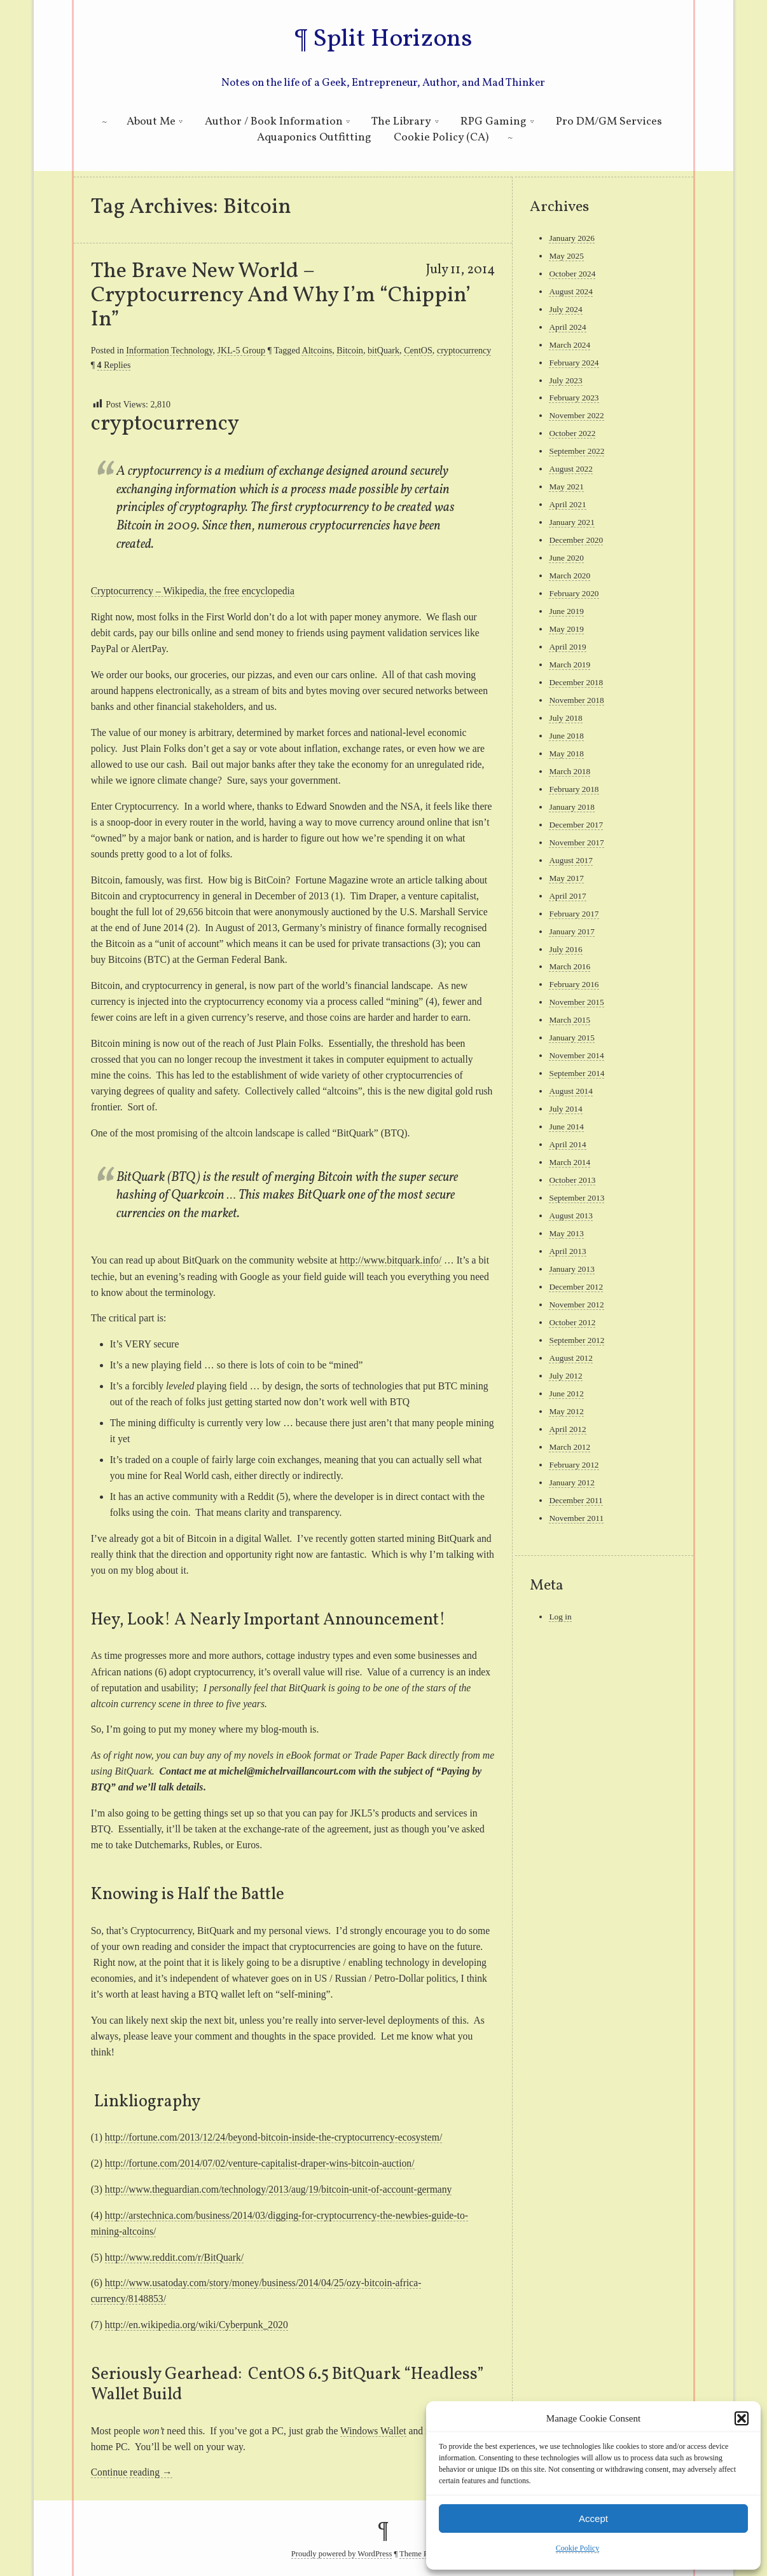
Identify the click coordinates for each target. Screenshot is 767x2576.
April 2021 (567, 504)
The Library (401, 122)
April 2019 (567, 646)
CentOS (418, 350)
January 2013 (571, 1269)
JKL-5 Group (242, 350)
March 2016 (569, 966)
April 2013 (567, 1251)
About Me (151, 122)
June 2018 (566, 735)
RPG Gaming (493, 122)
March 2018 (569, 771)
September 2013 (576, 1198)
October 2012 (572, 1322)
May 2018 (566, 753)
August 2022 (570, 469)
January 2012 (571, 1482)
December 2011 (575, 1500)
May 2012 (566, 1411)
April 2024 (567, 327)
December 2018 (576, 682)
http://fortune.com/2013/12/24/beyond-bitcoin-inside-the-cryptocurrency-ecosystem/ (274, 2137)
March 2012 (569, 1447)
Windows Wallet (373, 2430)
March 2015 (569, 1020)
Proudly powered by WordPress (341, 2553)
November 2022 (576, 415)
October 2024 (572, 273)
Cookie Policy (577, 2548)
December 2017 (576, 824)
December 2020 (576, 540)
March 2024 (569, 345)
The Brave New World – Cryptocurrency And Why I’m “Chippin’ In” (281, 295)
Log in (560, 1616)
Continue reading (131, 2472)
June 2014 (566, 1126)
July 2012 (565, 1375)
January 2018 (571, 807)
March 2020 (569, 575)
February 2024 (573, 362)
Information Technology (169, 350)
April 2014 (567, 1144)
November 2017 (576, 842)
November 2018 (576, 700)
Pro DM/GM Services (609, 122)
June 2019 (566, 611)
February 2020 (573, 593)
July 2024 (565, 309)
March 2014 (569, 1162)
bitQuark (383, 350)
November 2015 (576, 1002)
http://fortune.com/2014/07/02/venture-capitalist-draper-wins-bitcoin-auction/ (260, 2163)
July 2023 (565, 380)
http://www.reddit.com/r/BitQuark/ (174, 2257)
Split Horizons (392, 39)
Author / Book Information (274, 122)
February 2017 (573, 913)
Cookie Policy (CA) (441, 138)
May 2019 (566, 629)
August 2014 (570, 1091)
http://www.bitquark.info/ (390, 1260)
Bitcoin (349, 350)
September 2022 (576, 451)
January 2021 (571, 522)
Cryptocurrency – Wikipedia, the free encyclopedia (192, 590)
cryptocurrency (464, 350)
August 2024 (570, 291)
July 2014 (565, 1109)
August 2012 (570, 1358)
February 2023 (573, 397)
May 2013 (566, 1233)
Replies (114, 365)
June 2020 (566, 557)
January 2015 (571, 1037)
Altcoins (316, 350)
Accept (593, 2518)
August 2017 (570, 860)
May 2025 (566, 256)
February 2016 (573, 984)
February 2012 (573, 1464)
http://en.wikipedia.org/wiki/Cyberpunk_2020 (196, 2324)
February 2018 (573, 789)
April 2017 (567, 896)
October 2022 (572, 433)
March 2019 (569, 664)
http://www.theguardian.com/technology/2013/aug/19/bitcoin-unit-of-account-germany (278, 2189)
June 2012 (566, 1393)
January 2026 (571, 238)
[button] (741, 2418)
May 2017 (566, 878)
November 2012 (576, 1304)
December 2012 (576, 1286)
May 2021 (566, 486)
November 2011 (576, 1518)
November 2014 (576, 1055)
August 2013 (570, 1215)
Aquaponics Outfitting (314, 138)
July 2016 (565, 949)
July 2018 (565, 718)
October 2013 (572, 1180)
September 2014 (576, 1073)
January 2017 (571, 931)
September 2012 (576, 1340)
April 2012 (567, 1429)
